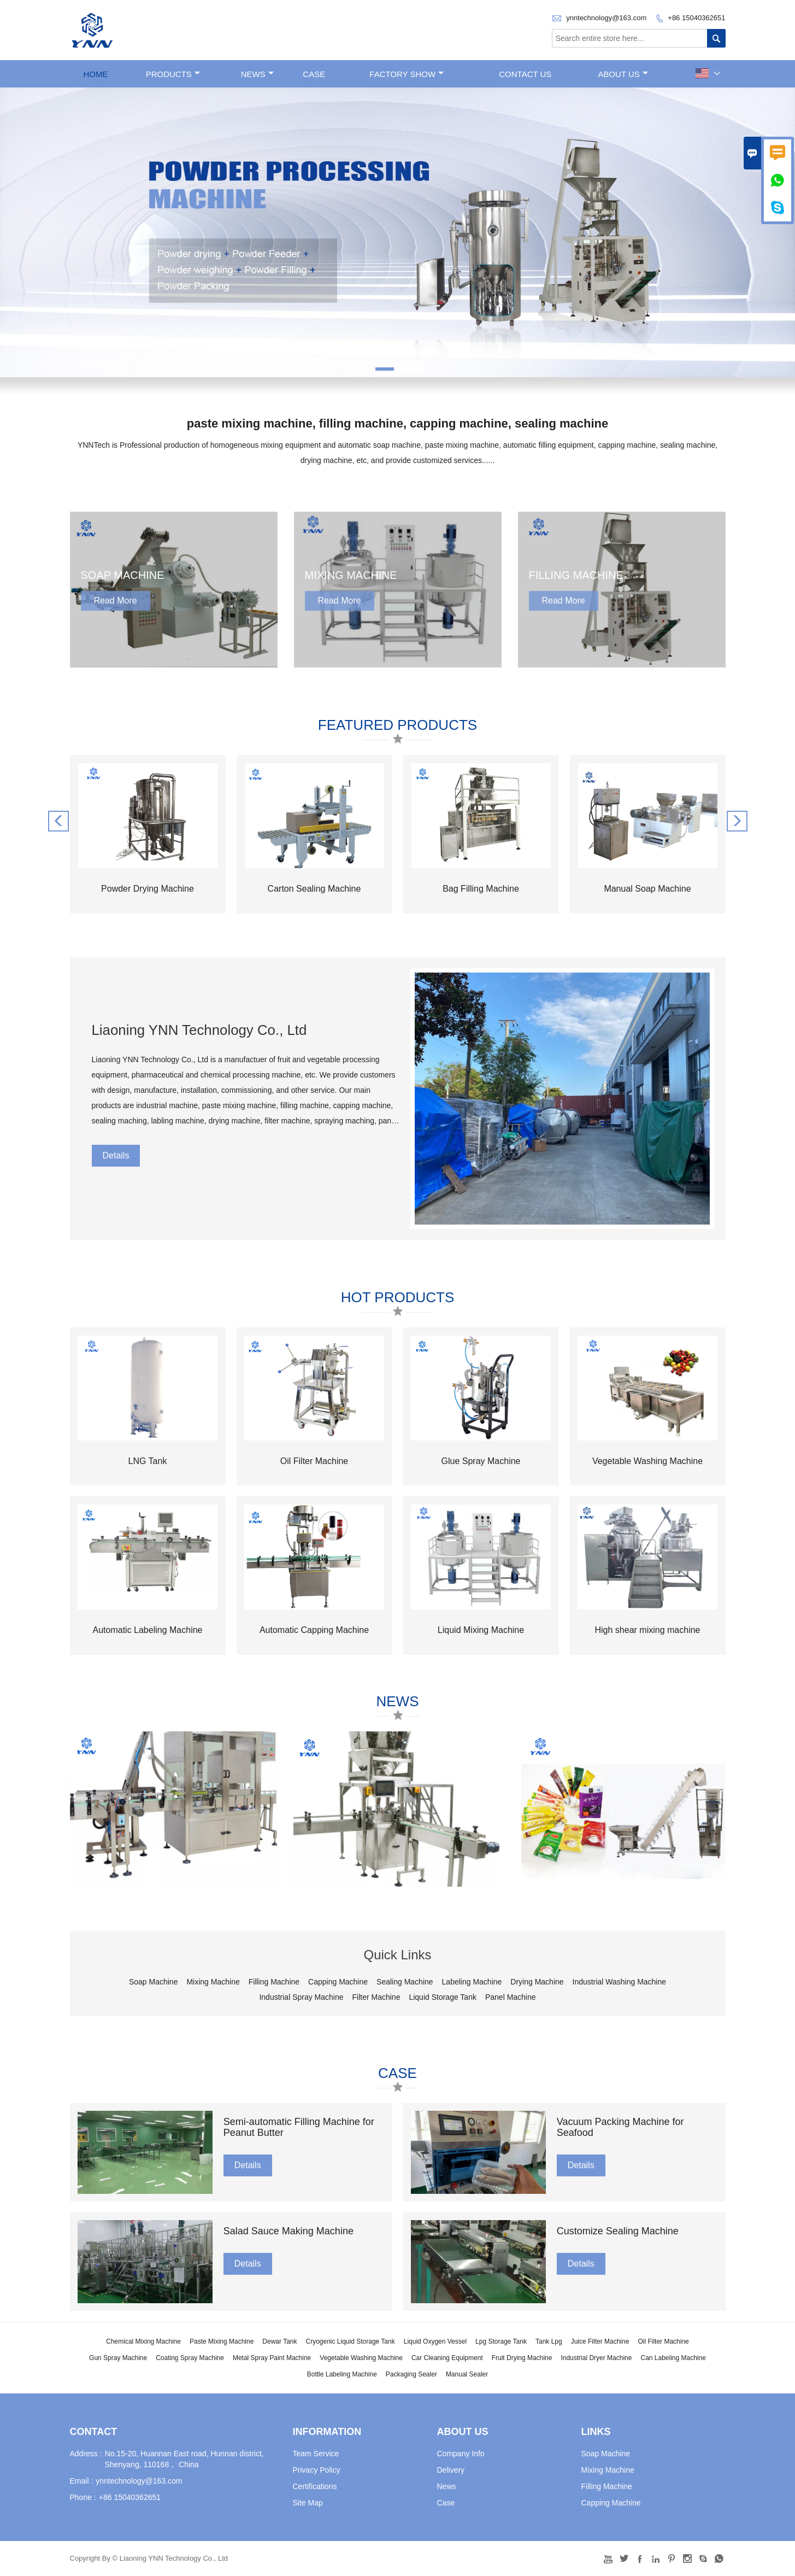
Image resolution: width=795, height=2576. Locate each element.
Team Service (316, 2453)
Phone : (83, 2497)
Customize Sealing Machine (618, 2231)
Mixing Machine (607, 2470)
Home (95, 74)
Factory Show (406, 74)
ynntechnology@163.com (606, 18)
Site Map (308, 2502)
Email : (81, 2481)
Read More (115, 600)
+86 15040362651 (696, 18)
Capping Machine (611, 2502)
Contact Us (525, 74)
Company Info (461, 2453)
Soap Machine (606, 2453)
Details (116, 1155)
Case (314, 74)
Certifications (315, 2486)
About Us (622, 74)
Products (173, 74)
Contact (93, 2431)
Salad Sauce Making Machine (288, 2231)
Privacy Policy (316, 2470)
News (257, 74)
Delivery (451, 2470)
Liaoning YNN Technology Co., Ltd (200, 1030)
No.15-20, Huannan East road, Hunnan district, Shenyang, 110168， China (184, 2459)
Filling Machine (606, 2486)
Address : (86, 2453)
